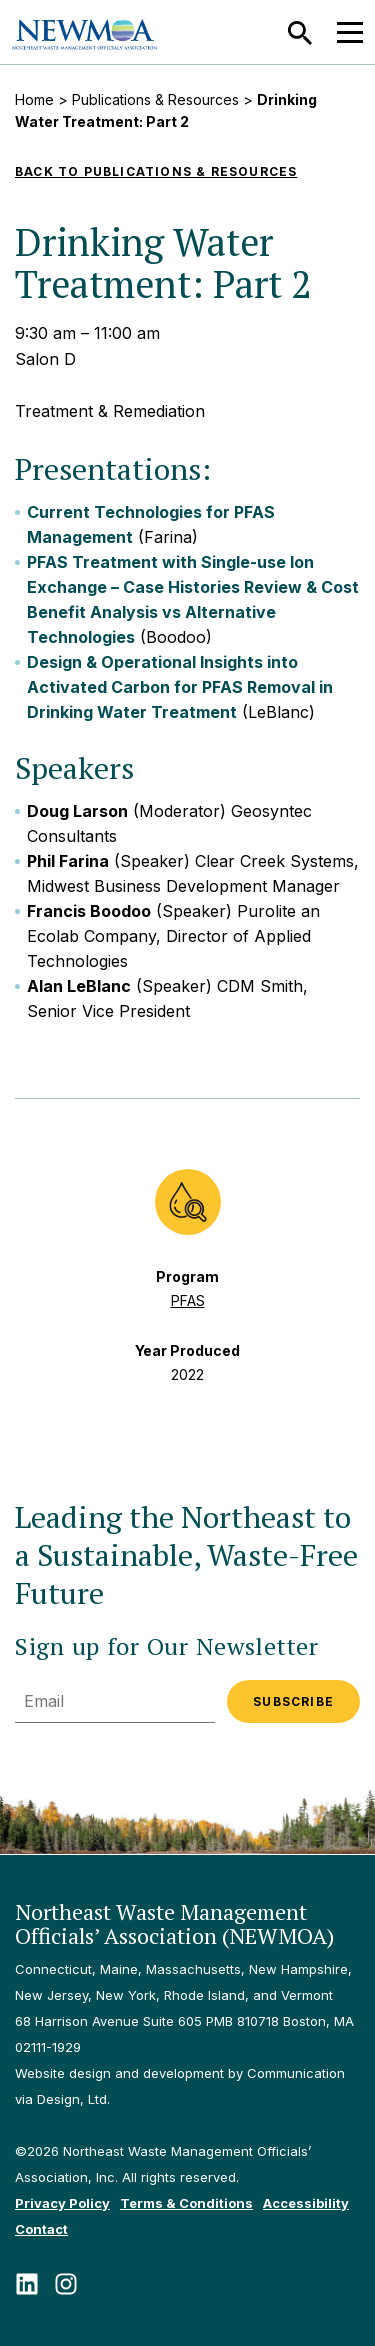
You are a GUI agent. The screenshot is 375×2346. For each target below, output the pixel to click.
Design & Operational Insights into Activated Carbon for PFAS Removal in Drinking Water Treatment (180, 687)
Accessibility (306, 2203)
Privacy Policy (62, 2203)
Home (34, 99)
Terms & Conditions (186, 2203)
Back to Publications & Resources (156, 171)
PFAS (188, 1300)
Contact (41, 2229)
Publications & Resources (155, 99)
